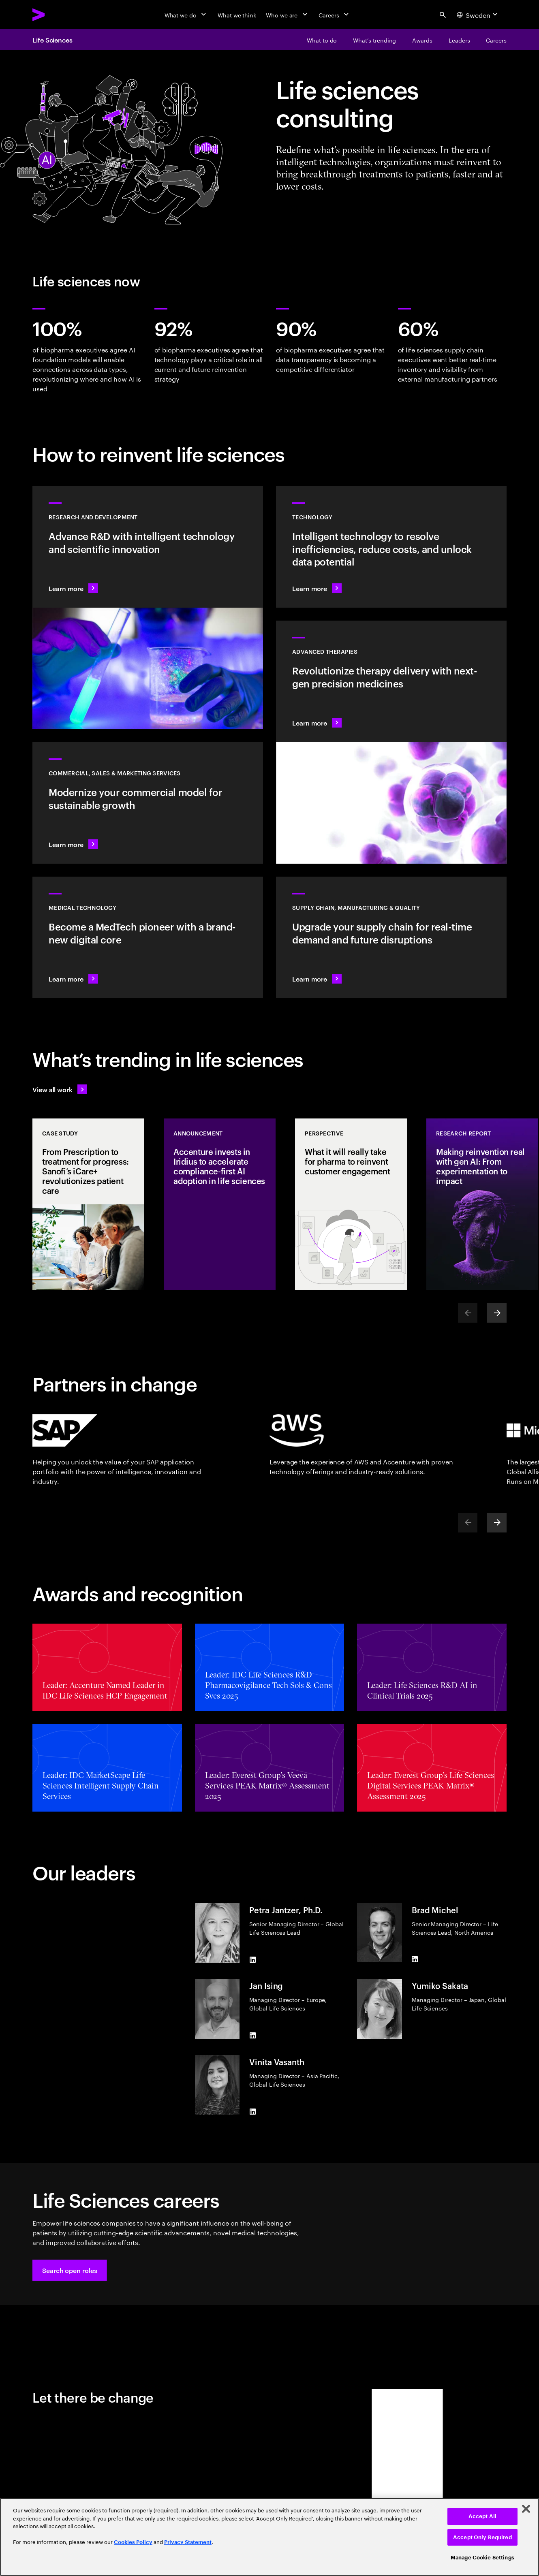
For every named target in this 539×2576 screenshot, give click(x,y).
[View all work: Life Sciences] (59, 1089)
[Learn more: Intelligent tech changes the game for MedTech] (147, 937)
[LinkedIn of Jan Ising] (252, 2035)
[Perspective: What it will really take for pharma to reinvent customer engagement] (351, 1204)
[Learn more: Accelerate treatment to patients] (391, 937)
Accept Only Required (482, 2537)
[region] (269, 2537)
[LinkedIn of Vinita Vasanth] (252, 2111)
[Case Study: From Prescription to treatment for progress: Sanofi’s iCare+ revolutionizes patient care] (88, 1204)
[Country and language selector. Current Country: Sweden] (478, 14)
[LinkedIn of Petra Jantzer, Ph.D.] (252, 1959)
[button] (69, 2270)
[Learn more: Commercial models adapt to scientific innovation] (147, 803)
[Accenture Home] (57, 14)
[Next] (497, 1313)
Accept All (482, 2516)
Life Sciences (52, 39)
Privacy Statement (188, 2542)
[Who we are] (287, 14)
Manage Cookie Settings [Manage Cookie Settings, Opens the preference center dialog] (482, 2557)
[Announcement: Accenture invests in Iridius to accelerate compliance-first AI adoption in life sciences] (220, 1204)
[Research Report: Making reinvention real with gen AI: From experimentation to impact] (482, 1204)
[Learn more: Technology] (391, 547)
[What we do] (186, 14)
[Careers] (334, 14)
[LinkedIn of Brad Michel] (415, 1959)
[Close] (526, 2509)
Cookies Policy (133, 2542)
